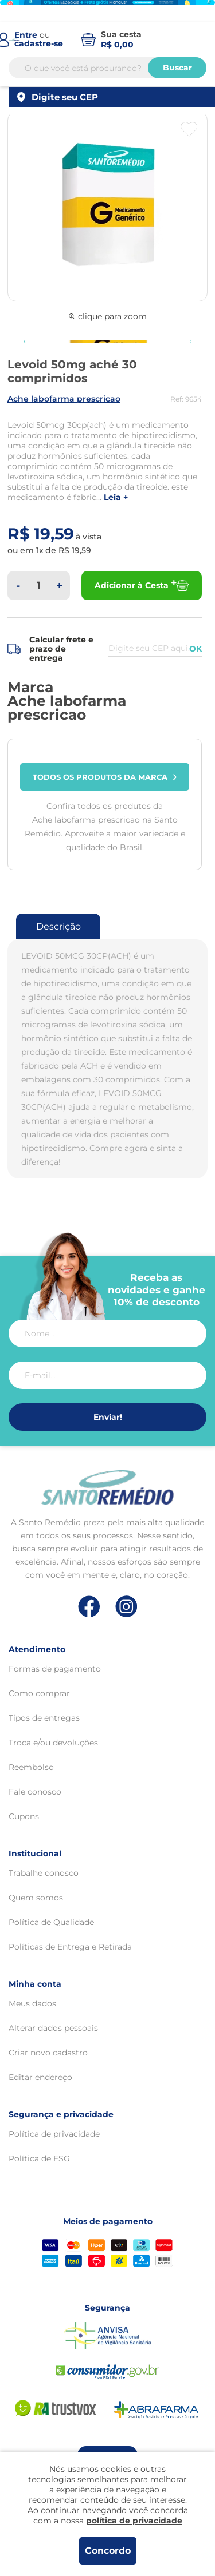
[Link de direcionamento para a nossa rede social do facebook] (89, 1606)
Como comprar (39, 1693)
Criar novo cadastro (48, 2052)
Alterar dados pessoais (53, 2028)
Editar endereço (40, 2077)
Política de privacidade (54, 2134)
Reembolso (31, 1767)
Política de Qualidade (51, 1922)
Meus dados (32, 2003)
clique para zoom (108, 316)
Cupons (24, 1816)
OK (195, 649)
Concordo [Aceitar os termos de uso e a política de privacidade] (108, 2550)
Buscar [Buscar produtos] (177, 67)
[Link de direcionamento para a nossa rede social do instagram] (126, 1606)
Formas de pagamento (55, 1669)
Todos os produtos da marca (105, 776)
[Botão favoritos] (189, 129)
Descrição (58, 926)
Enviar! (107, 1417)
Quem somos (36, 1897)
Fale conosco (35, 1792)
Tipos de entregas (44, 1718)
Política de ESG (39, 2158)
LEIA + (116, 497)
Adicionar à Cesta (142, 585)
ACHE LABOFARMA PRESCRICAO (63, 399)
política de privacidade (134, 2520)
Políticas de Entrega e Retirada (70, 1947)
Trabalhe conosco (44, 1873)
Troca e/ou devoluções (53, 1742)
